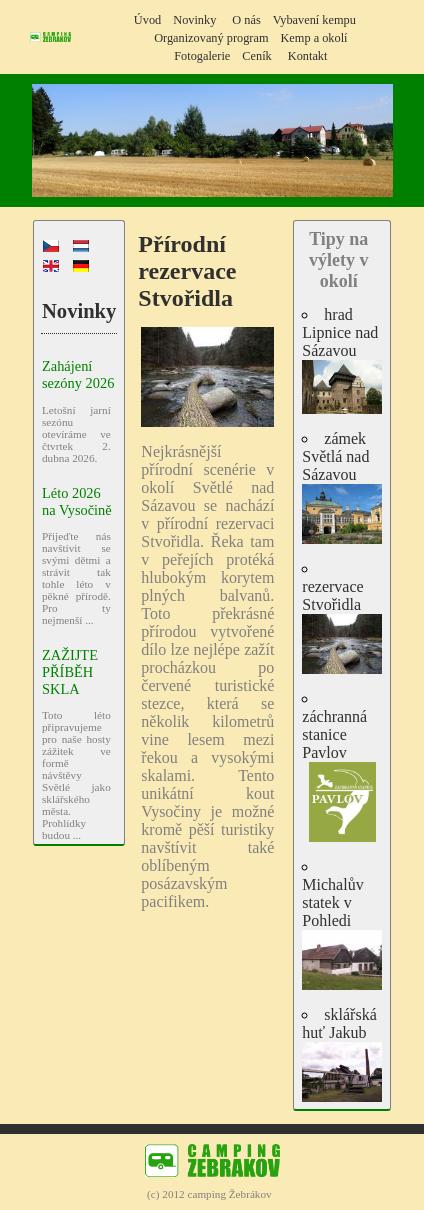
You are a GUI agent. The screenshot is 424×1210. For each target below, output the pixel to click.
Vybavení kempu (314, 20)
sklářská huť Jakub (342, 1054)
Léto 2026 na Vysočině (77, 501)
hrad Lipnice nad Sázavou (342, 360)
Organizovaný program (211, 38)
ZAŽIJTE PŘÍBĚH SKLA (70, 672)
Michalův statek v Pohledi (342, 933)
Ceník (256, 56)
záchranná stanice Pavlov (342, 775)
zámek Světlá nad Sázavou (342, 487)
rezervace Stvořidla (342, 626)
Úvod (147, 20)
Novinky (194, 20)
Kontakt (308, 56)
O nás (246, 20)
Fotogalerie (202, 56)
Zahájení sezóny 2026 (78, 374)
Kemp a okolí (313, 38)
